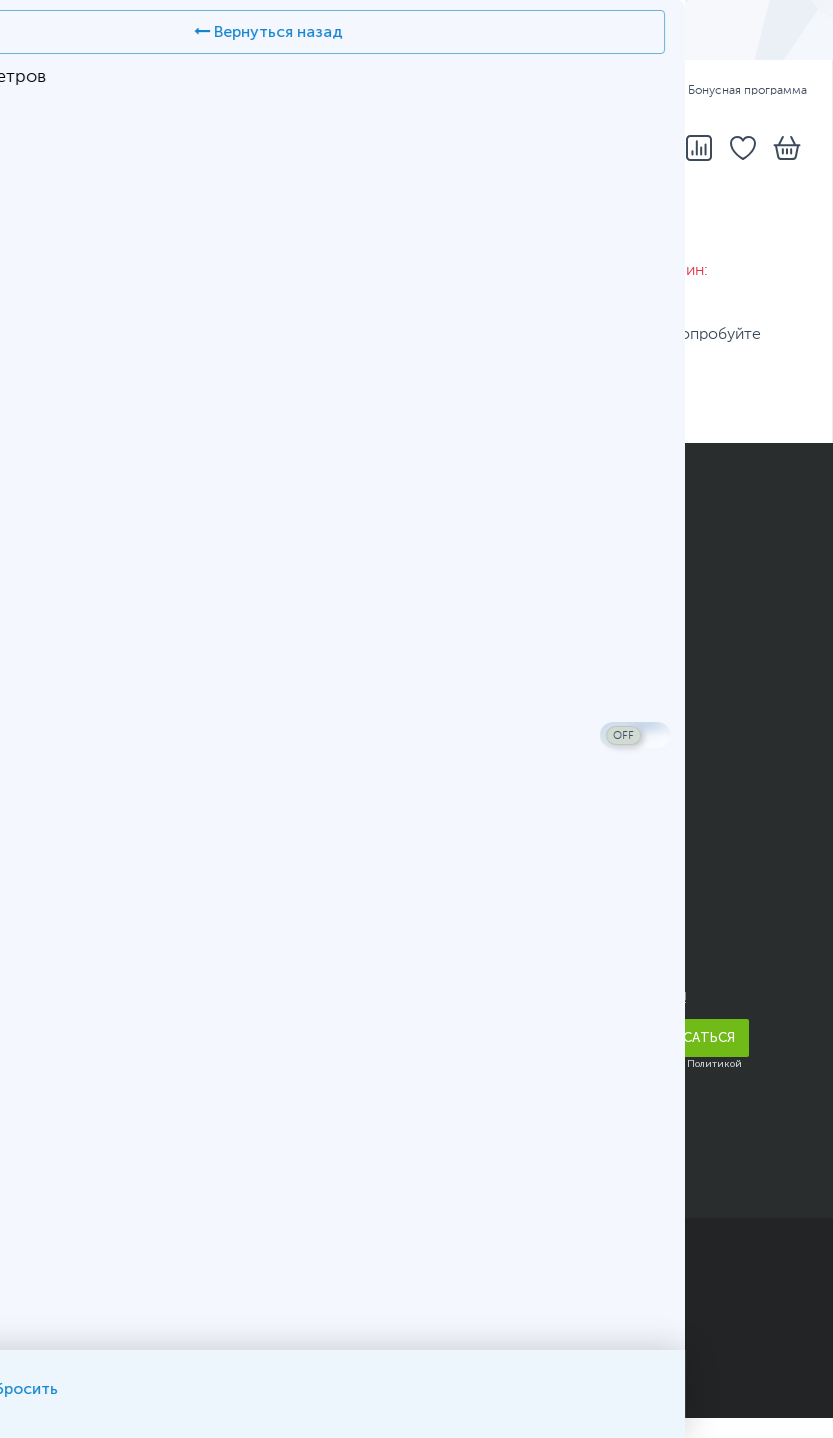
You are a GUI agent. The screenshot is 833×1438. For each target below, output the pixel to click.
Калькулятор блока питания (532, 718)
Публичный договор (99, 1336)
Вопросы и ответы (501, 602)
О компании (70, 898)
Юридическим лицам (103, 776)
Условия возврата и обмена (126, 805)
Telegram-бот (483, 956)
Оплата (542, 91)
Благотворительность (105, 1043)
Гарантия (620, 91)
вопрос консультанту (564, 399)
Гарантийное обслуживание (128, 747)
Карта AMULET (486, 631)
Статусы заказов (493, 573)
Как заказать (477, 544)
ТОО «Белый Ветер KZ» (199, 1250)
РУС (141, 91)
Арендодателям (83, 1014)
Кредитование (78, 631)
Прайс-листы (74, 927)
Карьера (54, 1101)
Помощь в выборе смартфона (543, 689)
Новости (58, 985)
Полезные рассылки (100, 689)
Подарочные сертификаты (124, 718)
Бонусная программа (738, 91)
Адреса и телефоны (505, 898)
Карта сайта (227, 1360)
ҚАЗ (92, 91)
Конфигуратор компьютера (533, 660)
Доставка (462, 91)
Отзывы (54, 956)
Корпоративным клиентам (122, 1072)
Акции (48, 660)
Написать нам (483, 927)
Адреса (382, 91)
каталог (153, 399)
